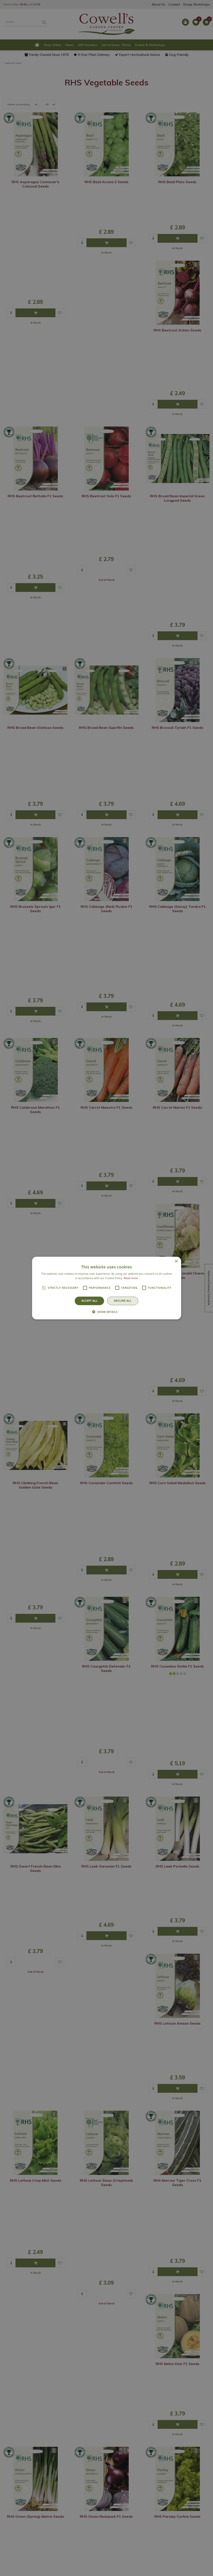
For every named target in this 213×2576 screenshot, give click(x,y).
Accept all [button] (89, 1301)
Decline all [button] (122, 1301)
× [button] (176, 1261)
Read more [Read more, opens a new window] (131, 1278)
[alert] (106, 1288)
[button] (106, 1312)
